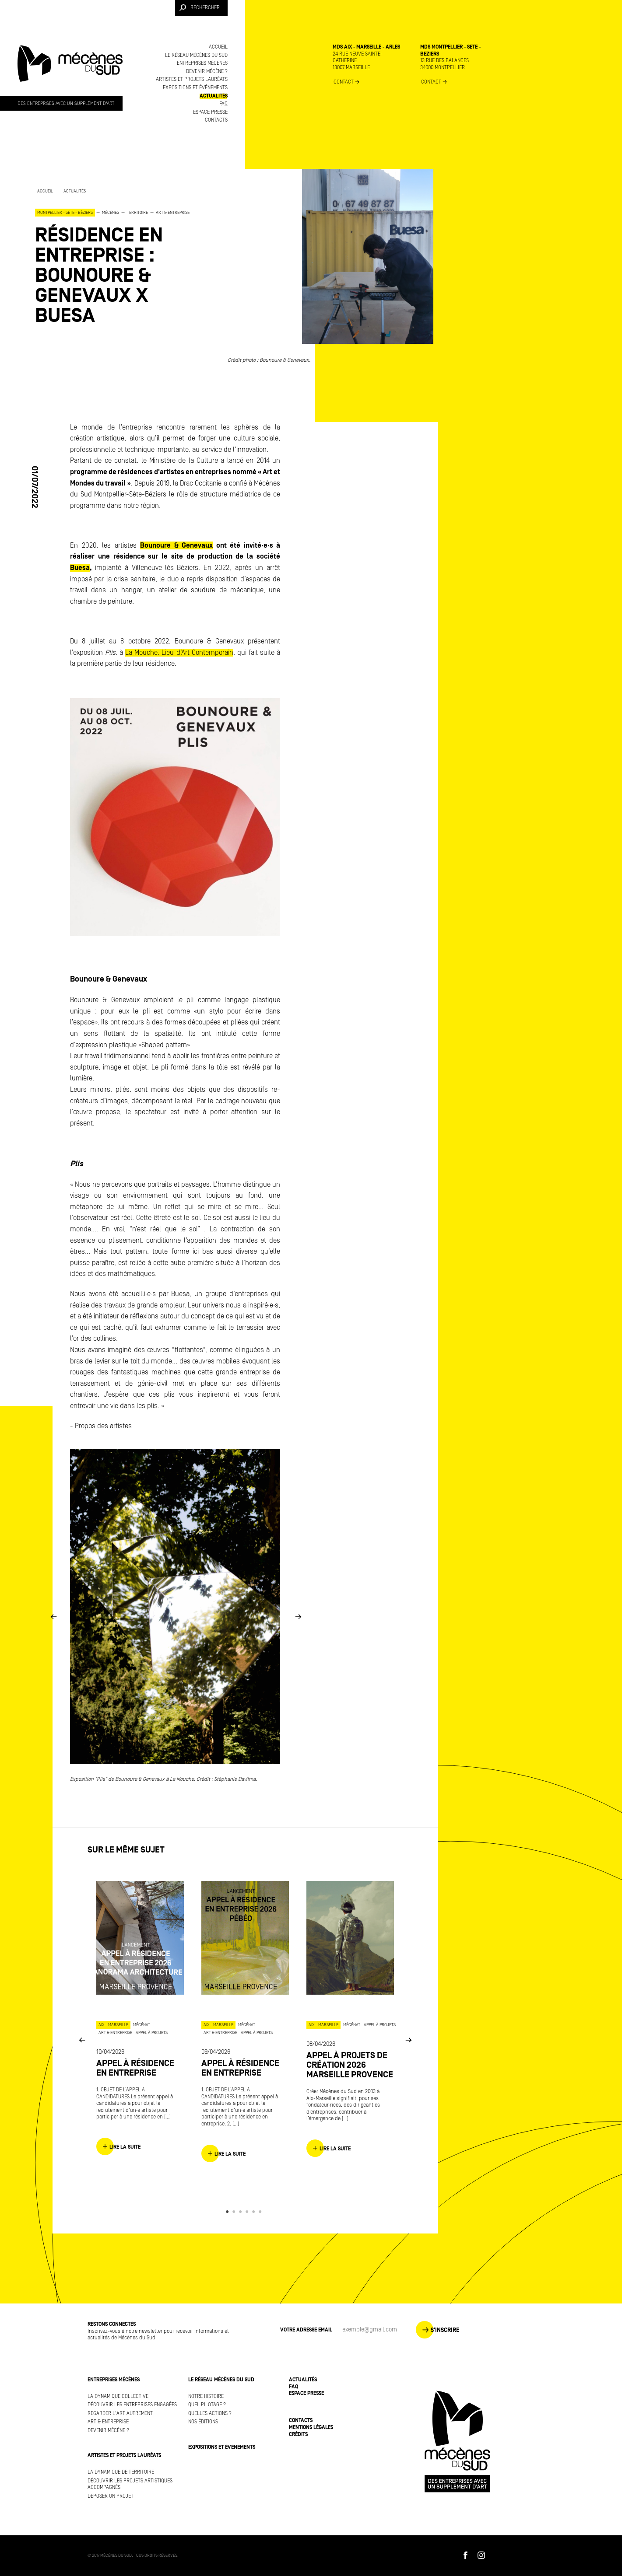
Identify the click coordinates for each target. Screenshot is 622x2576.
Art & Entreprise (108, 2422)
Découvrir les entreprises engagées (132, 2405)
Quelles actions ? (210, 2413)
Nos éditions (203, 2422)
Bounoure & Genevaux (176, 545)
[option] (122, 256)
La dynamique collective (118, 2396)
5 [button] (255, 2211)
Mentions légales (311, 2427)
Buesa (80, 568)
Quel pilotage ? (207, 2405)
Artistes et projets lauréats (192, 79)
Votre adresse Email (306, 2330)
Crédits (298, 2434)
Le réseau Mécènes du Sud (196, 55)
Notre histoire (206, 2396)
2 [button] (235, 2211)
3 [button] (242, 2211)
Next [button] (298, 1616)
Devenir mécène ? (207, 71)
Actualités (214, 96)
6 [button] (261, 2211)
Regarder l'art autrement (120, 2413)
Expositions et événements (195, 88)
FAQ (223, 104)
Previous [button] (53, 1616)
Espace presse (210, 112)
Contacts (216, 120)
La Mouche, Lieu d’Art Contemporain (179, 653)
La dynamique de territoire (121, 2472)
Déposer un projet (111, 2496)
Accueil (218, 47)
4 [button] (248, 2211)
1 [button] (228, 2211)
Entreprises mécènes (202, 63)
